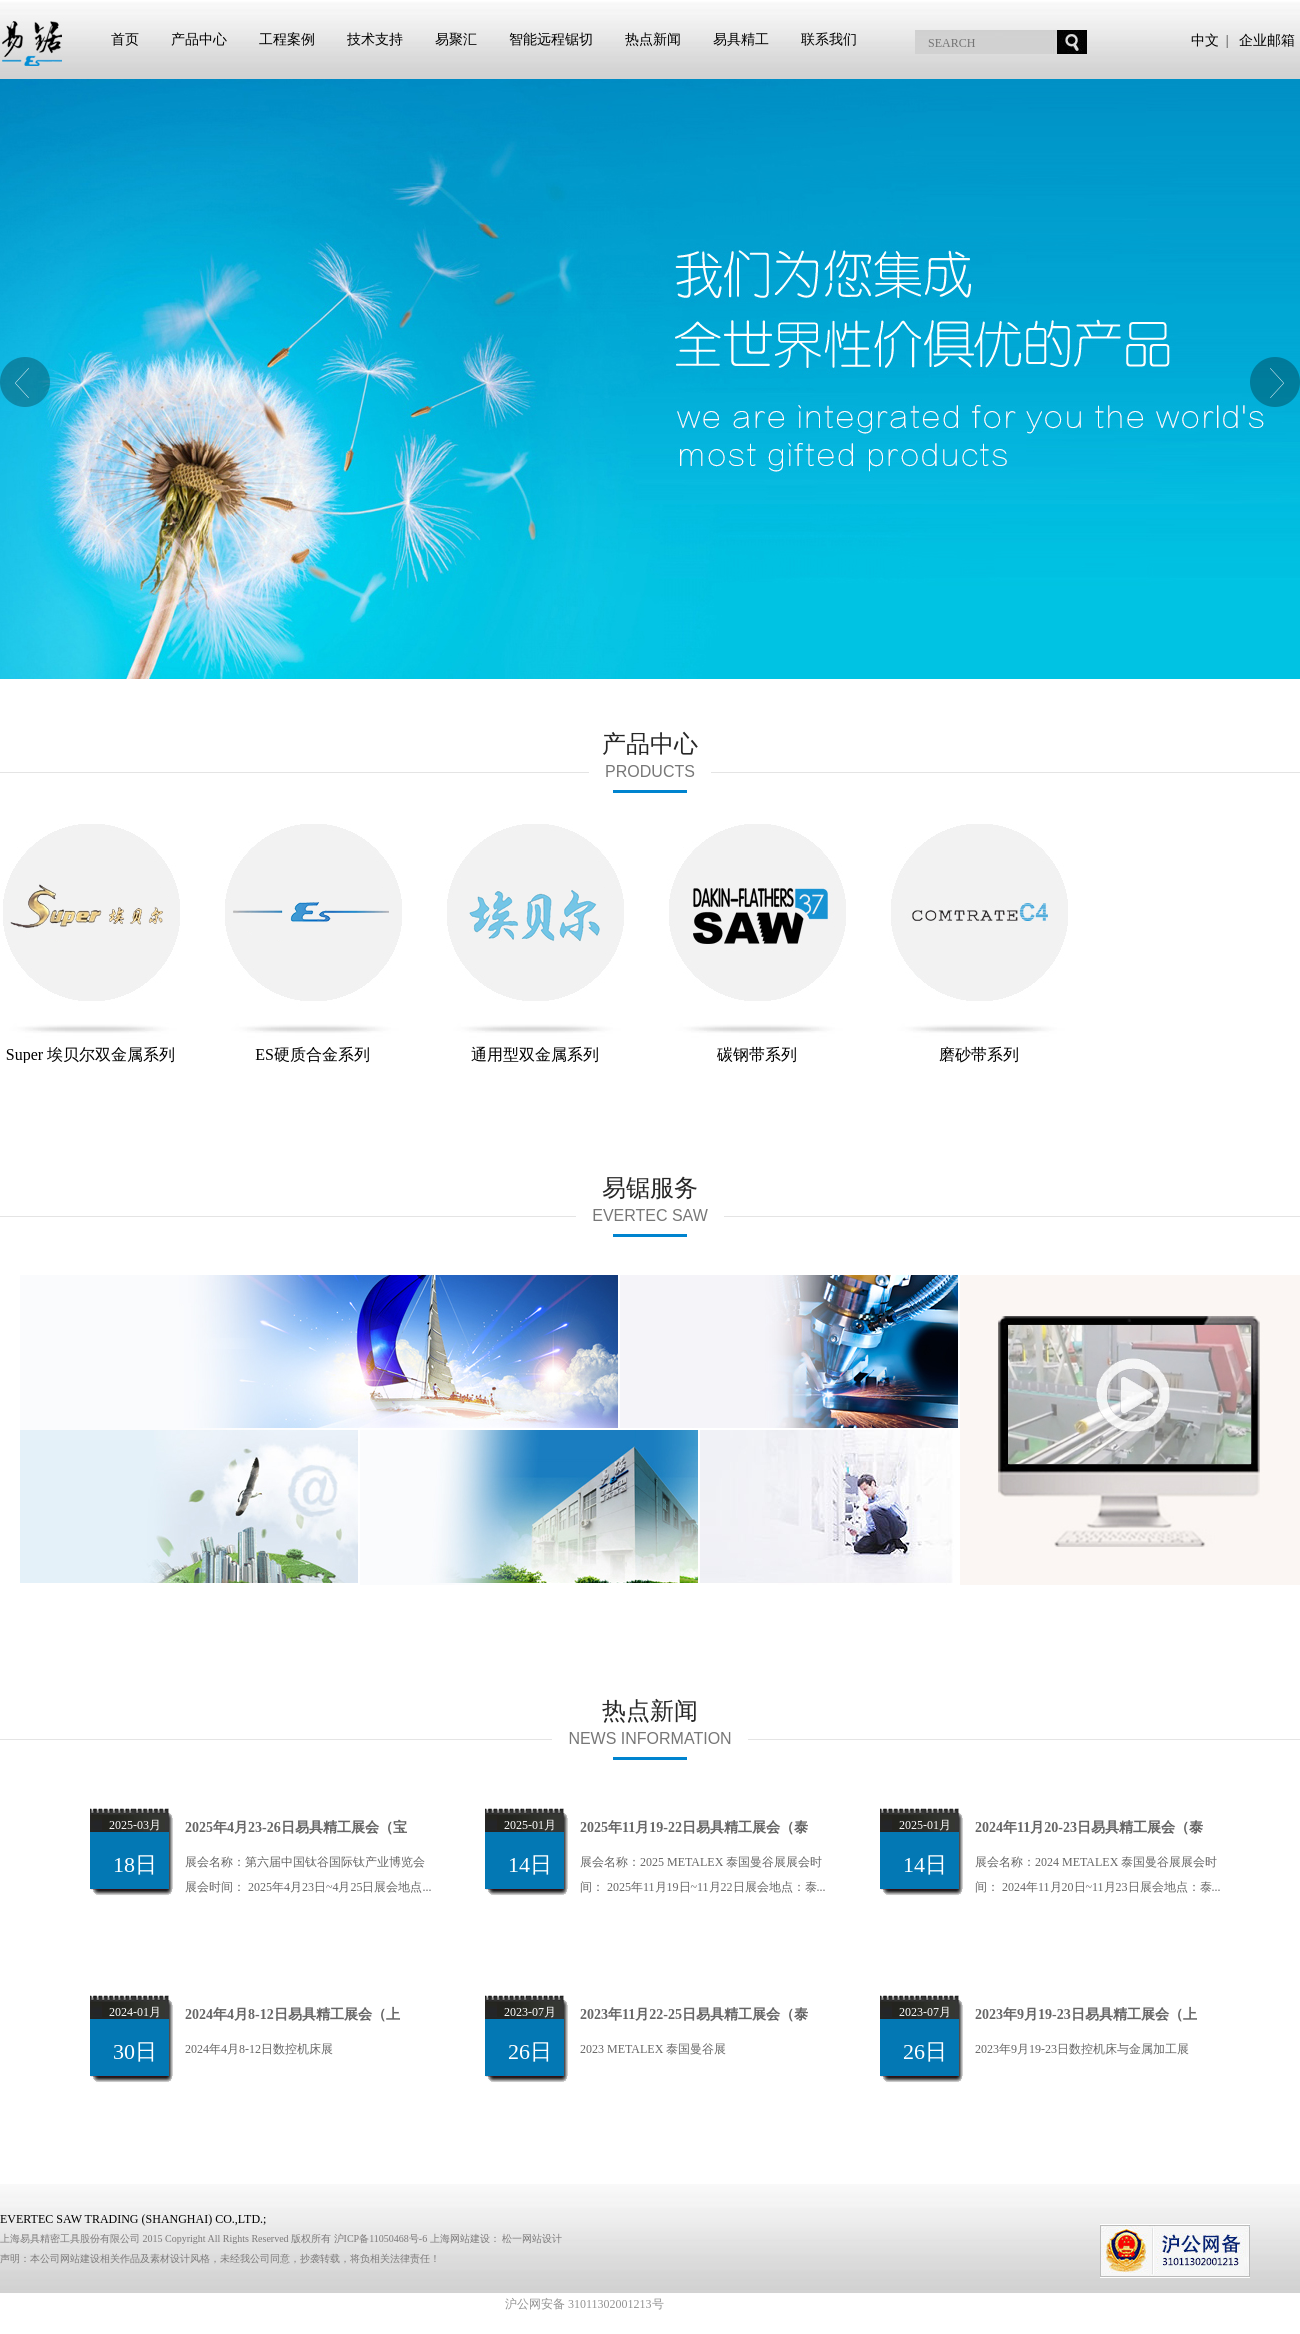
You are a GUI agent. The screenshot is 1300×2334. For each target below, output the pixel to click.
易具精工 (741, 39)
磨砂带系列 (979, 943)
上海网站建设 (460, 2238)
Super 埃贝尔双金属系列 (91, 943)
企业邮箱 (1267, 40)
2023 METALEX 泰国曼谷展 (653, 2049)
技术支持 (375, 39)
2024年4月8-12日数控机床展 (259, 2049)
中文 (1205, 40)
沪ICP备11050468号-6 (382, 2238)
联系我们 (829, 39)
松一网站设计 (532, 2238)
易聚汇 (456, 39)
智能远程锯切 (551, 39)
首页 (125, 39)
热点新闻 (653, 39)
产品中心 (199, 39)
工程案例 (287, 39)
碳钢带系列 (757, 943)
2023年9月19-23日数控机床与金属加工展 (1082, 2049)
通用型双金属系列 (535, 943)
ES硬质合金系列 (313, 943)
